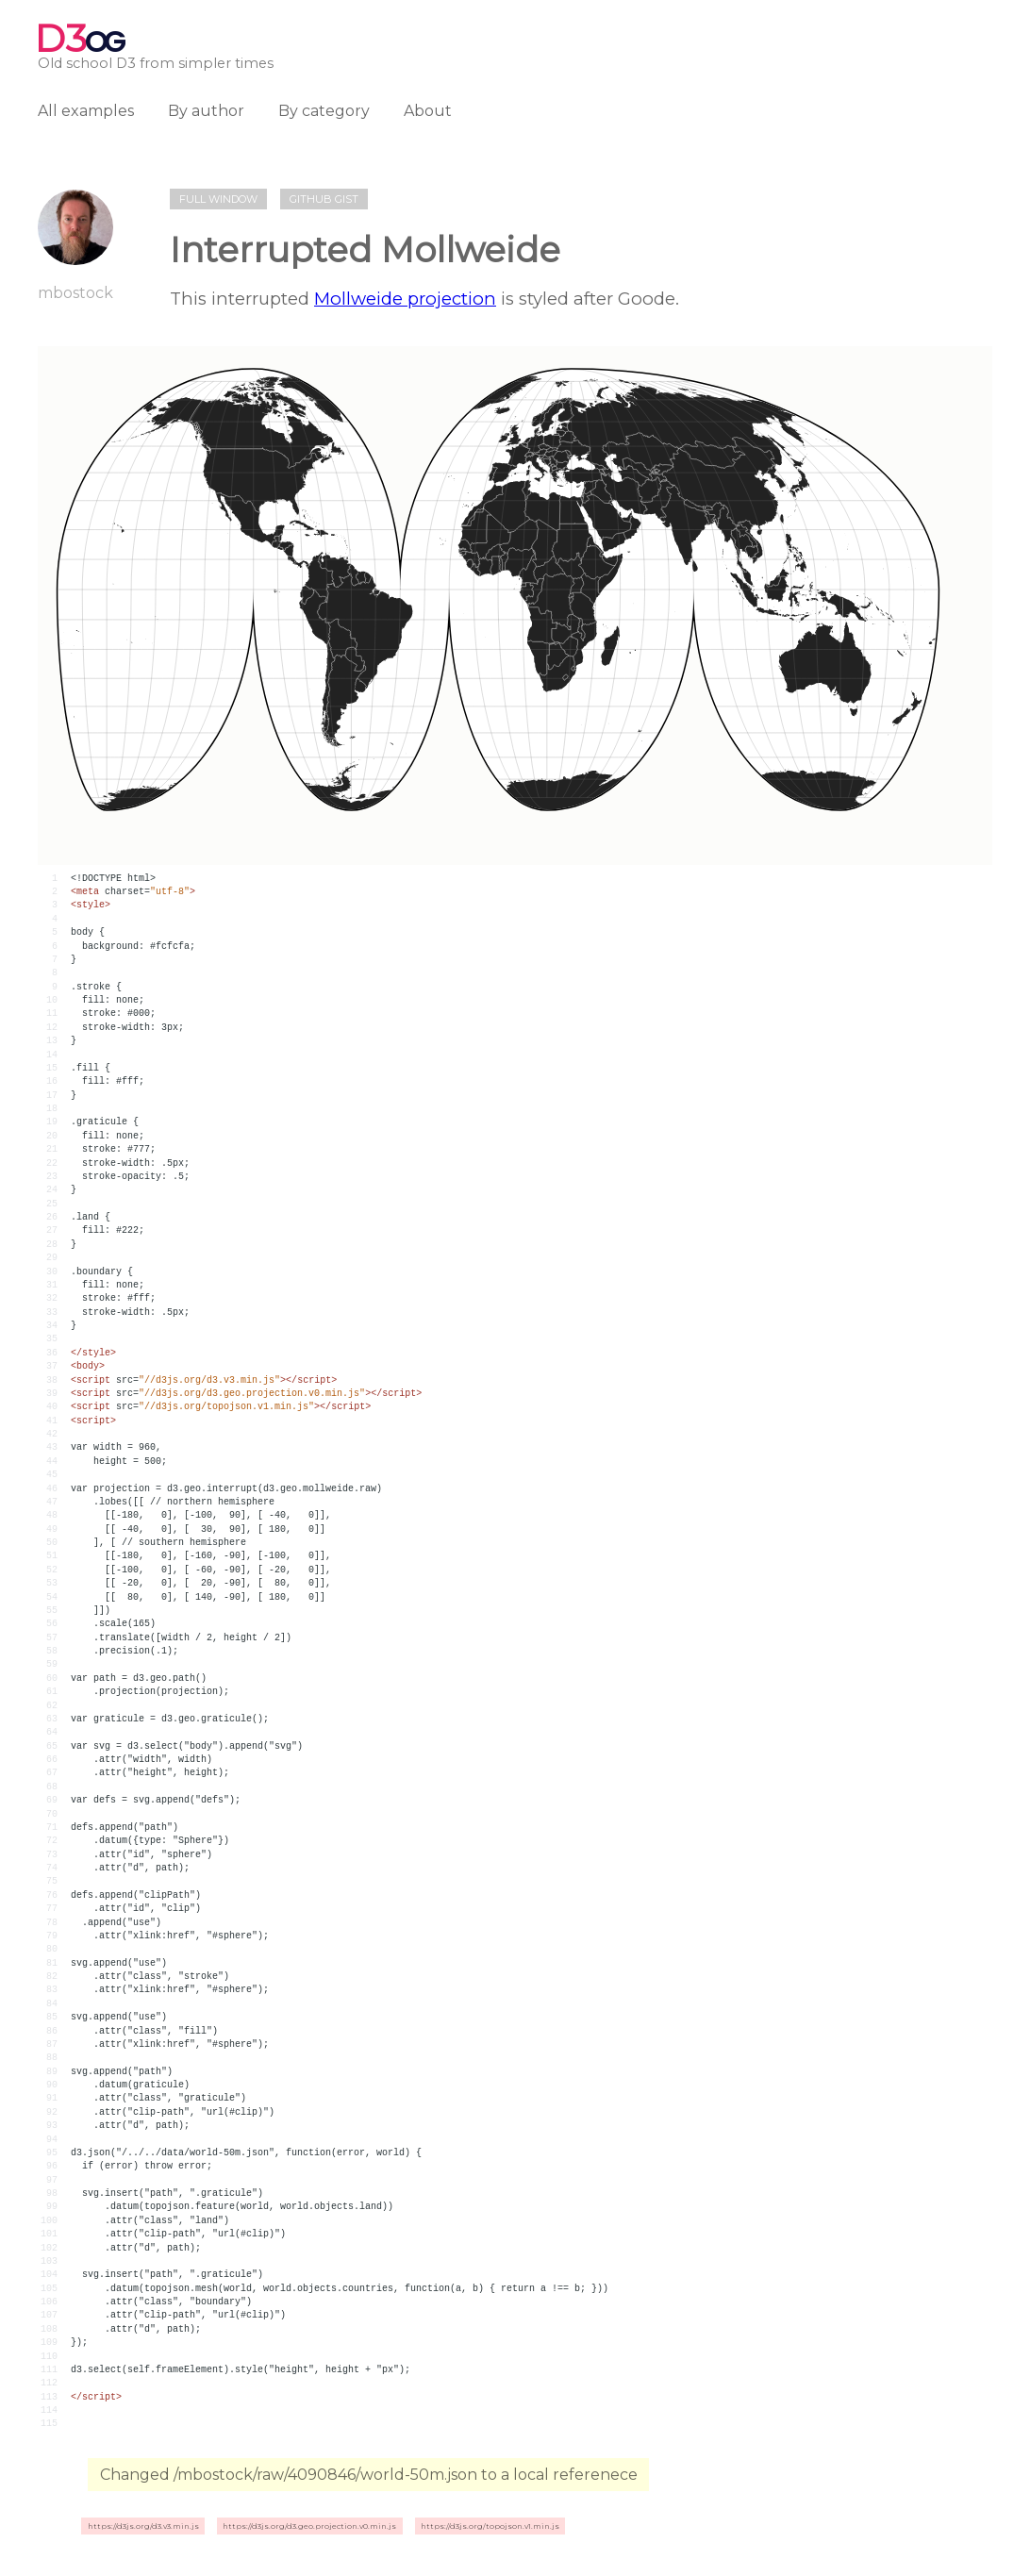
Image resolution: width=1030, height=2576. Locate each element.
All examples (86, 111)
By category (324, 111)
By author (206, 111)
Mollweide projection (405, 298)
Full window (218, 199)
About (428, 111)
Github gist (324, 199)
